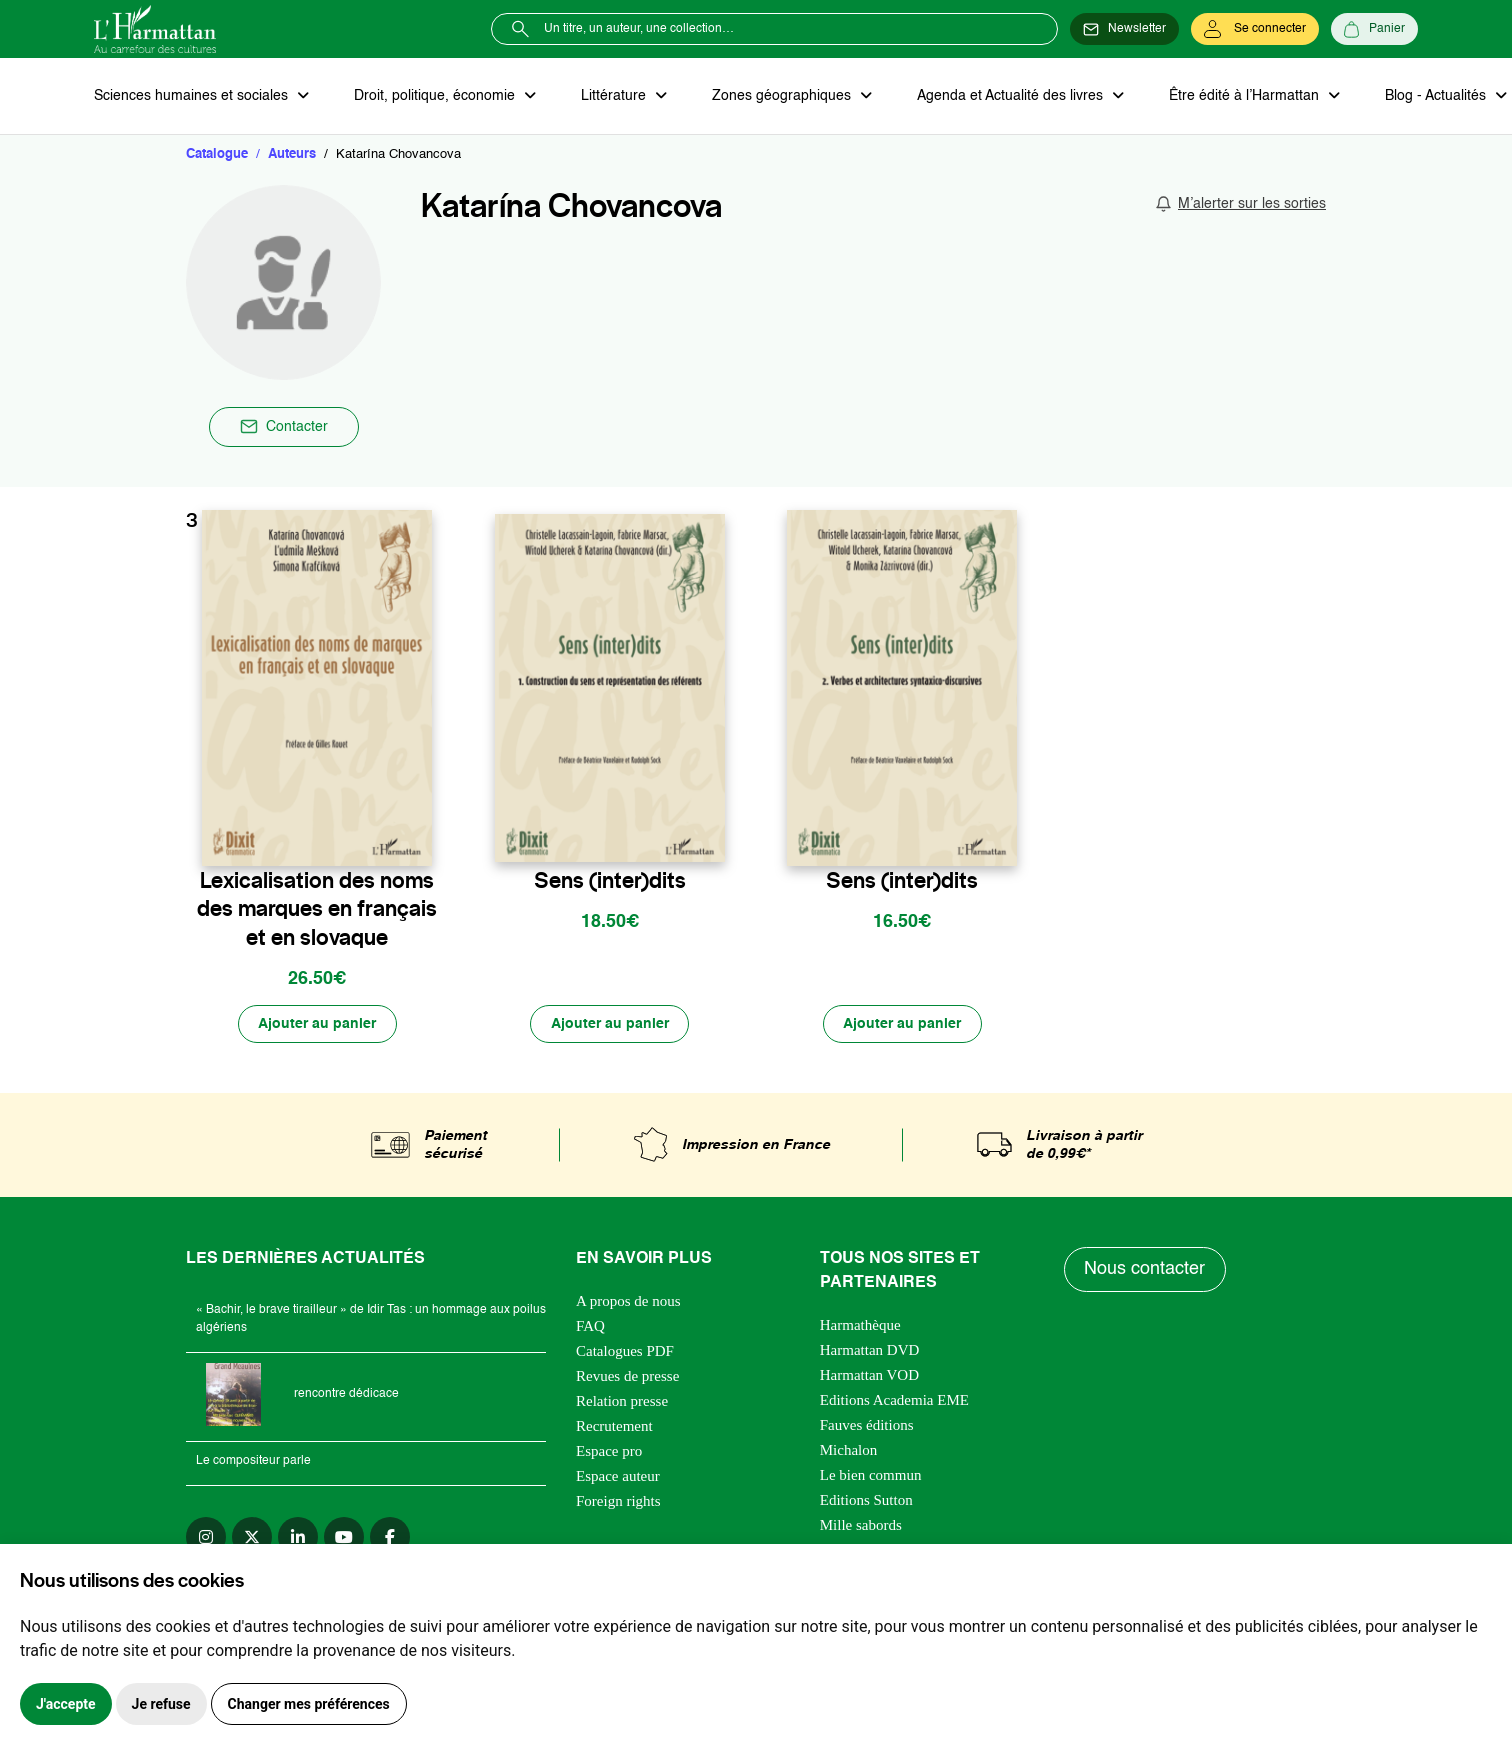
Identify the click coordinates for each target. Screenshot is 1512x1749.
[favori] (419, 838)
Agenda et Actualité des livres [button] (1008, 96)
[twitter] (252, 1538)
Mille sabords (861, 1526)
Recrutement (614, 1427)
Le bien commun (871, 1476)
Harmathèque (860, 1326)
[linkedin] (298, 1538)
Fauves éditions (867, 1426)
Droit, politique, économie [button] (435, 96)
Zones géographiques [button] (780, 96)
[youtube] (344, 1538)
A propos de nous (628, 1302)
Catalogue (217, 154)
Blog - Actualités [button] (1431, 96)
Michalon (849, 1451)
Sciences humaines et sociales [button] (193, 96)
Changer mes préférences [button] (309, 1704)
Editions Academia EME (894, 1401)
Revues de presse (627, 1377)
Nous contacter (1145, 1271)
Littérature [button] (613, 96)
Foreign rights (618, 1502)
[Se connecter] (1255, 29)
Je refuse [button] (161, 1704)
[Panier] (1374, 29)
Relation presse (622, 1402)
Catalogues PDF (625, 1352)
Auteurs (292, 154)
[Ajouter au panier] (317, 1025)
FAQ (590, 1327)
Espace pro (609, 1452)
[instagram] (206, 1538)
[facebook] (390, 1538)
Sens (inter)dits (610, 880)
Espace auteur (618, 1477)
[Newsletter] (1124, 29)
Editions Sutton (866, 1501)
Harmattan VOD (869, 1376)
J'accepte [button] (66, 1704)
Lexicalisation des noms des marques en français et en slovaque (317, 909)
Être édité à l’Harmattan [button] (1241, 96)
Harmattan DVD (870, 1351)
